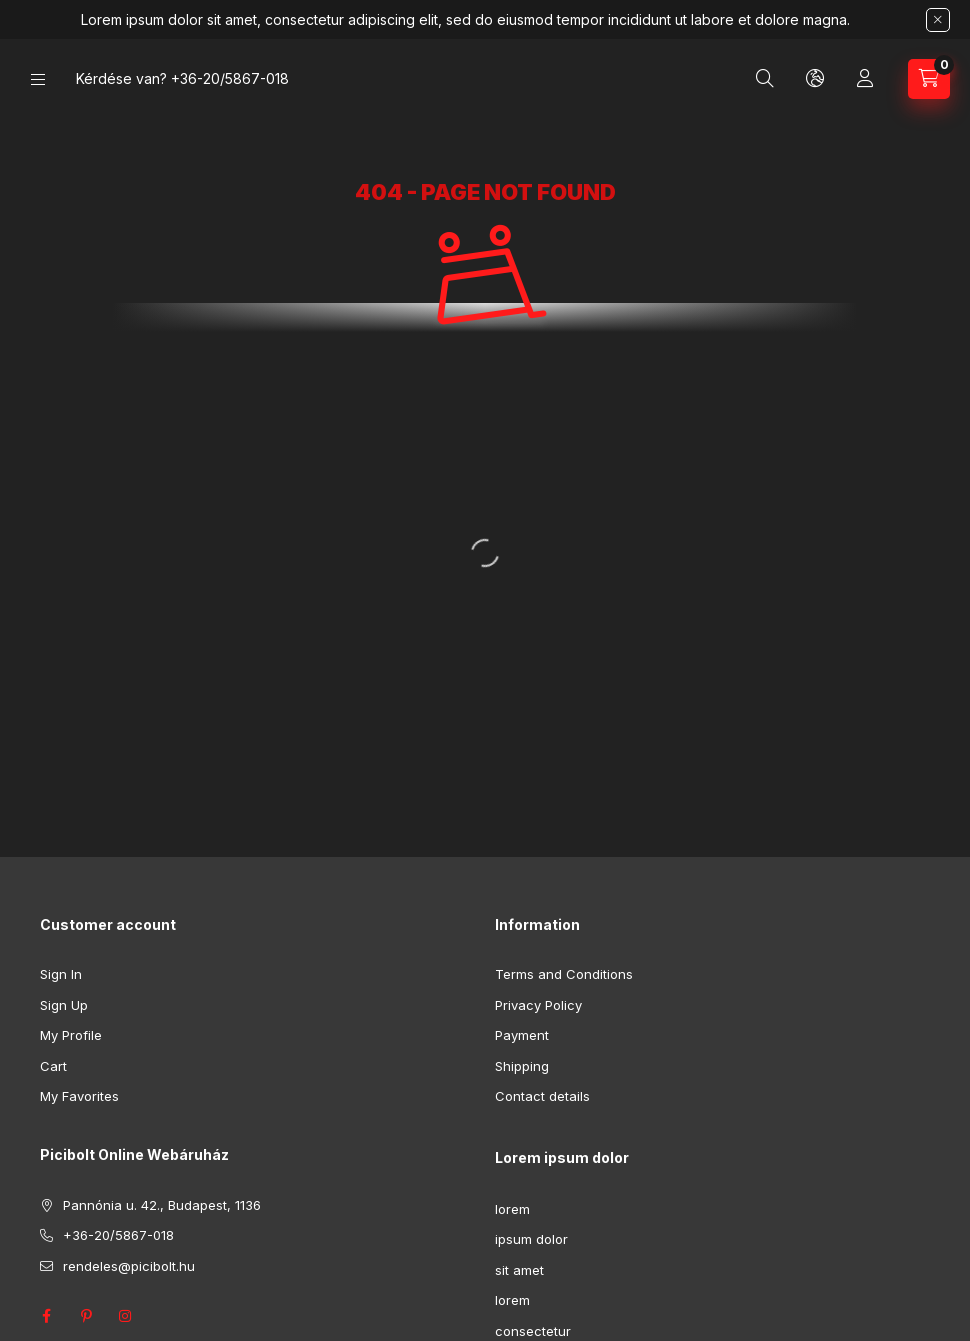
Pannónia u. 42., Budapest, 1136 (162, 1205)
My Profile (71, 1035)
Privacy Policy (538, 1005)
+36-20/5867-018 (230, 78)
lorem (512, 1209)
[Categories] (38, 79)
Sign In (61, 974)
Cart (53, 1066)
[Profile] (865, 79)
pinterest (86, 1316)
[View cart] (929, 79)
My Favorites (79, 1096)
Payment (522, 1035)
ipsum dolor (531, 1239)
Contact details (542, 1096)
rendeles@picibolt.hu (129, 1266)
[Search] (765, 79)
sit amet (519, 1270)
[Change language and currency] (815, 79)
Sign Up (64, 1005)
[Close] (938, 20)
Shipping (522, 1066)
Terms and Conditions (564, 974)
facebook (46, 1316)
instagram (126, 1316)
